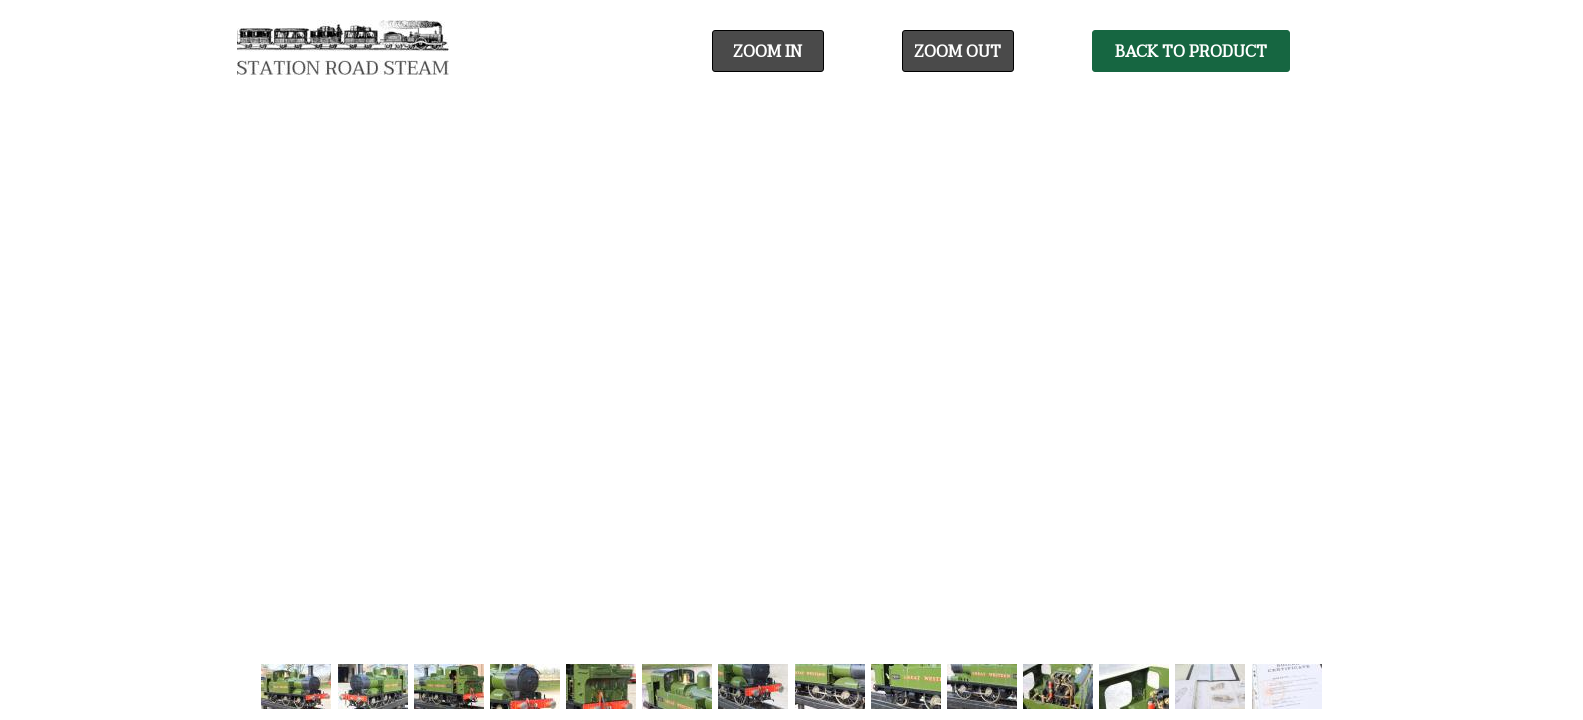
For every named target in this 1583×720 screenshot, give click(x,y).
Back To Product (1191, 52)
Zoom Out (957, 52)
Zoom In (767, 52)
